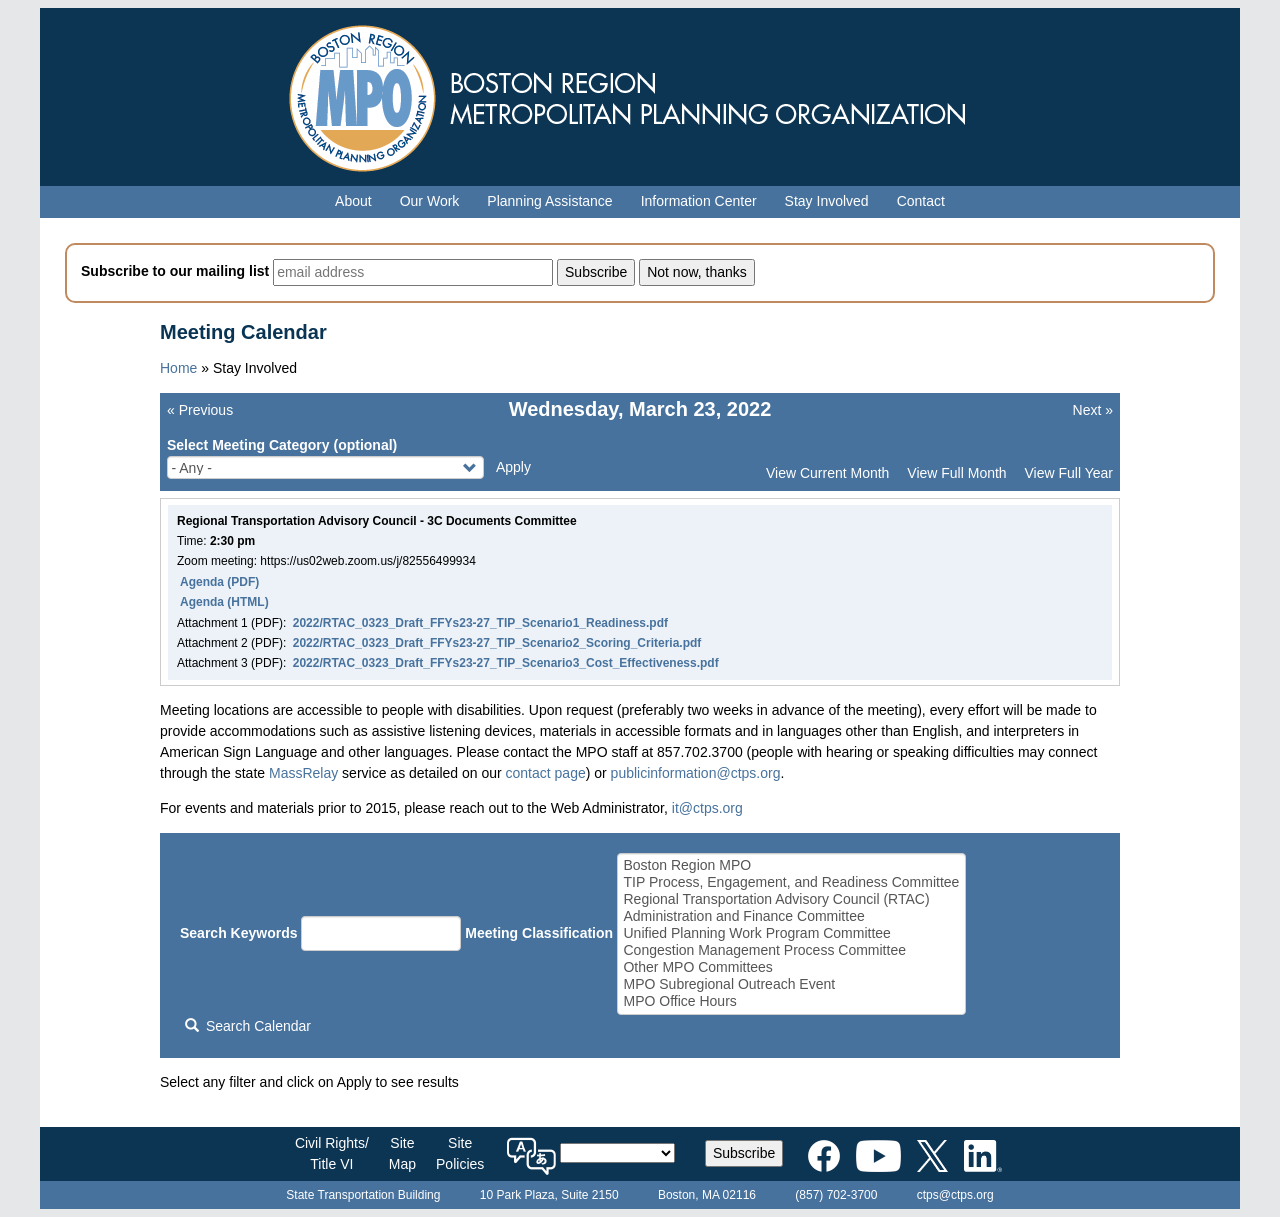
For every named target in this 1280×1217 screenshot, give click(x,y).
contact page (546, 773)
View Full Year (1069, 473)
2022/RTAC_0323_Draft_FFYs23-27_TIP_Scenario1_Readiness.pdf (480, 623)
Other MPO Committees (791, 967)
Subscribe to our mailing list (175, 271)
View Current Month (827, 473)
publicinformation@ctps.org (696, 773)
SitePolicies (460, 1153)
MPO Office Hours (791, 1001)
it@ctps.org (707, 808)
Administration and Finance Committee (791, 916)
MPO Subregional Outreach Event (791, 984)
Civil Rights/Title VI (332, 1153)
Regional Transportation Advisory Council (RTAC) (791, 899)
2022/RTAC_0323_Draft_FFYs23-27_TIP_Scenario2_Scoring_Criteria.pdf (497, 643)
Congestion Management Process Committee (791, 950)
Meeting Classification (539, 933)
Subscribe (744, 1153)
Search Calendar (248, 1026)
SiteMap (402, 1153)
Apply (513, 467)
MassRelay (303, 773)
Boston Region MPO (791, 865)
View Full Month (956, 473)
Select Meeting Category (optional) (282, 445)
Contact (921, 201)
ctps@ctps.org (955, 1195)
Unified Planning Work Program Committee (791, 933)
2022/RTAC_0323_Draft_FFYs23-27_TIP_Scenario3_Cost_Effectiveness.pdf (506, 663)
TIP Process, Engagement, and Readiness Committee (791, 882)
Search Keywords (239, 933)
